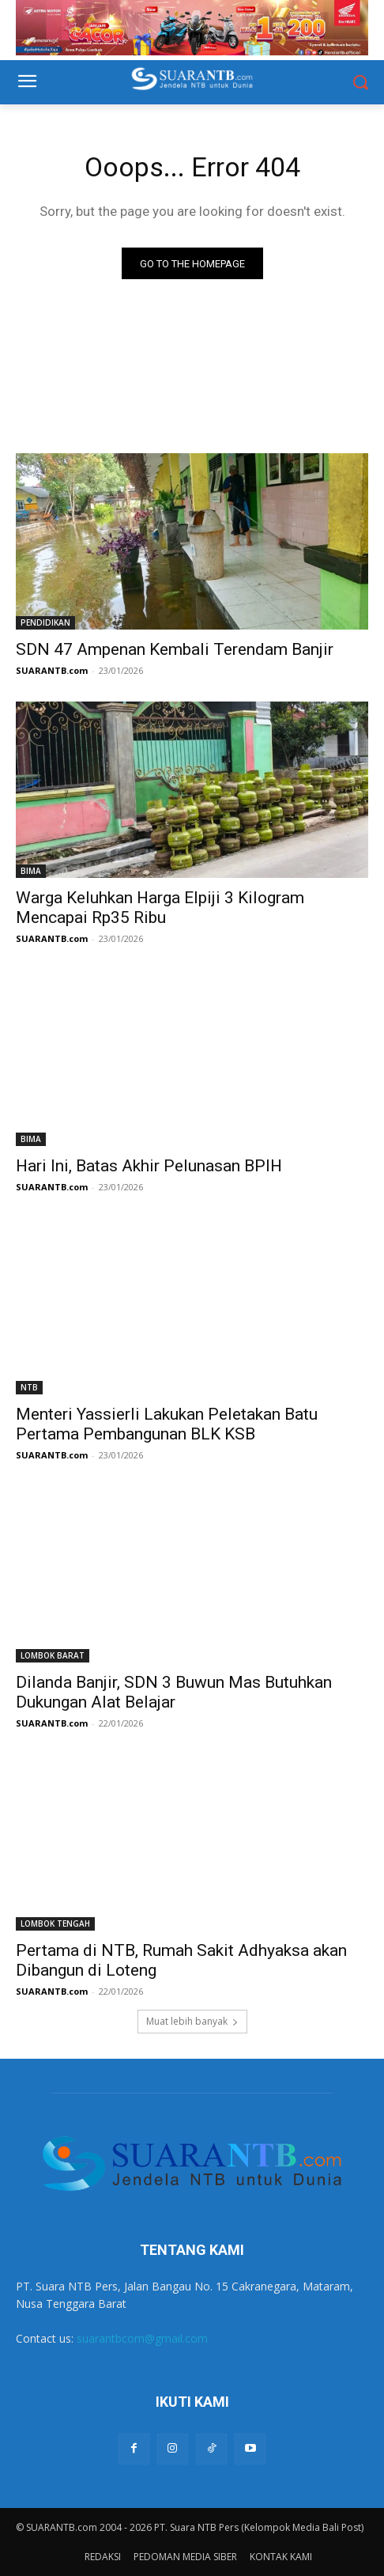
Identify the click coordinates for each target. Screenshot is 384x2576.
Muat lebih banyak (192, 2021)
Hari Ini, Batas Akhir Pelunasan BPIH (149, 1165)
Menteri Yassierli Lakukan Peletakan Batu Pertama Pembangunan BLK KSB (167, 1424)
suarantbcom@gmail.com (142, 2338)
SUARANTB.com (52, 670)
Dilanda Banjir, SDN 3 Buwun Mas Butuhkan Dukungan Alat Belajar (174, 1692)
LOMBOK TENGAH (55, 1923)
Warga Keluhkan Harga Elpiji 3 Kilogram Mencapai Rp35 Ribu (160, 907)
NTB (29, 1387)
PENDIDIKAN (45, 622)
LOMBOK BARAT (53, 1655)
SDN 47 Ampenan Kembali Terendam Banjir (174, 649)
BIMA (31, 870)
